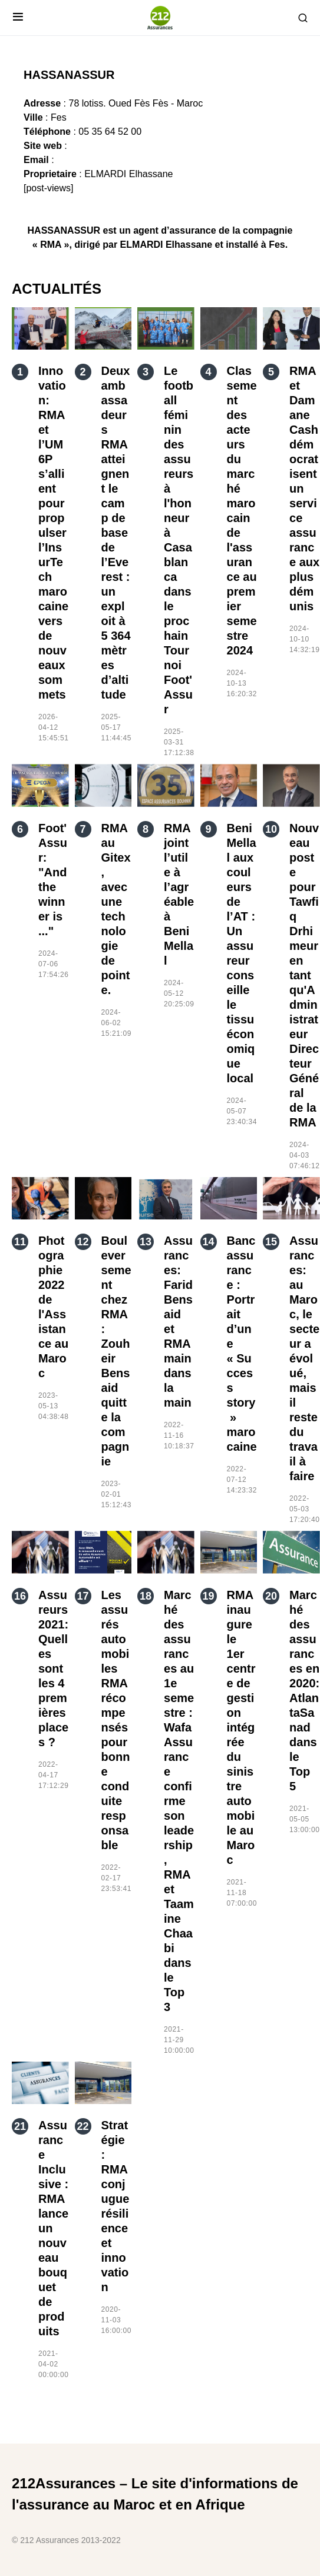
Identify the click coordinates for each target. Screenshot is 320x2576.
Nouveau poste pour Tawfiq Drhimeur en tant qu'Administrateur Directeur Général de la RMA (304, 975)
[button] (18, 18)
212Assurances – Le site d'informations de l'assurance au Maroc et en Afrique (155, 2493)
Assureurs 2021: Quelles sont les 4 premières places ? (53, 1668)
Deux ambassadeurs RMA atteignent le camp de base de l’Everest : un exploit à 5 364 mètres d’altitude (116, 532)
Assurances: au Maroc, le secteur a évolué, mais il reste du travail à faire (304, 1358)
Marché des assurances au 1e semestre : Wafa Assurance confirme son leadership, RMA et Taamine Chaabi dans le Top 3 (179, 1800)
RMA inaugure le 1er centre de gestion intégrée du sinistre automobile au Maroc (241, 1727)
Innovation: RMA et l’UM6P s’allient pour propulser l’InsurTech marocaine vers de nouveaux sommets (53, 532)
